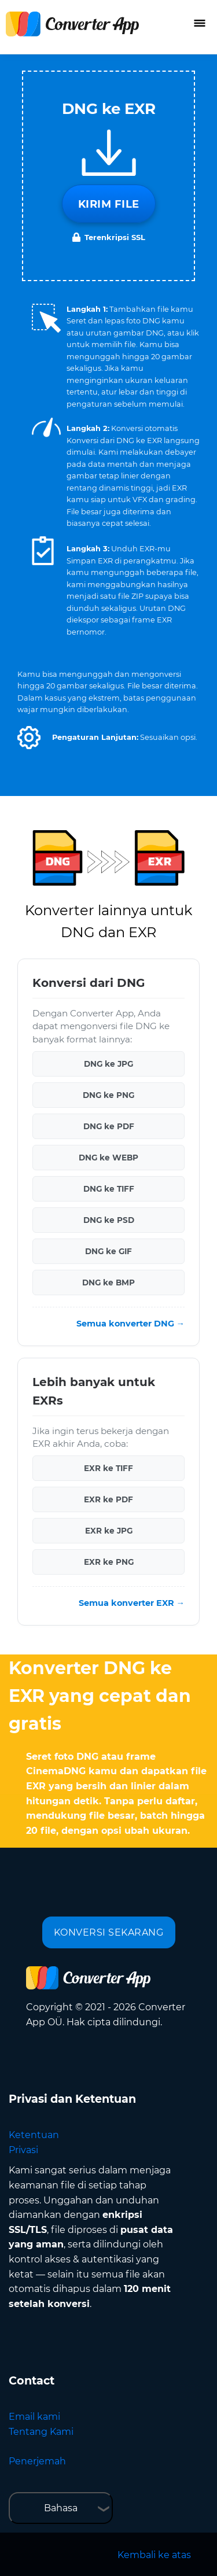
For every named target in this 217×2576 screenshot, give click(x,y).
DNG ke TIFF (108, 1188)
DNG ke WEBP (108, 1157)
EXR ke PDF (108, 1499)
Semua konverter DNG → (130, 1323)
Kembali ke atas (154, 2554)
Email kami (34, 2416)
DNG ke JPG (108, 1063)
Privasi (23, 2149)
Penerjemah (37, 2461)
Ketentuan (34, 2134)
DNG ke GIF (108, 1251)
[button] (29, 737)
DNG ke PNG (108, 1095)
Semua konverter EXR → (132, 1603)
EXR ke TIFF (108, 1468)
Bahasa (61, 2508)
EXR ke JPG (109, 1530)
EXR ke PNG (109, 1562)
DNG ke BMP (108, 1282)
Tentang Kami (41, 2431)
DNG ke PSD (108, 1220)
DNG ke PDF (108, 1126)
